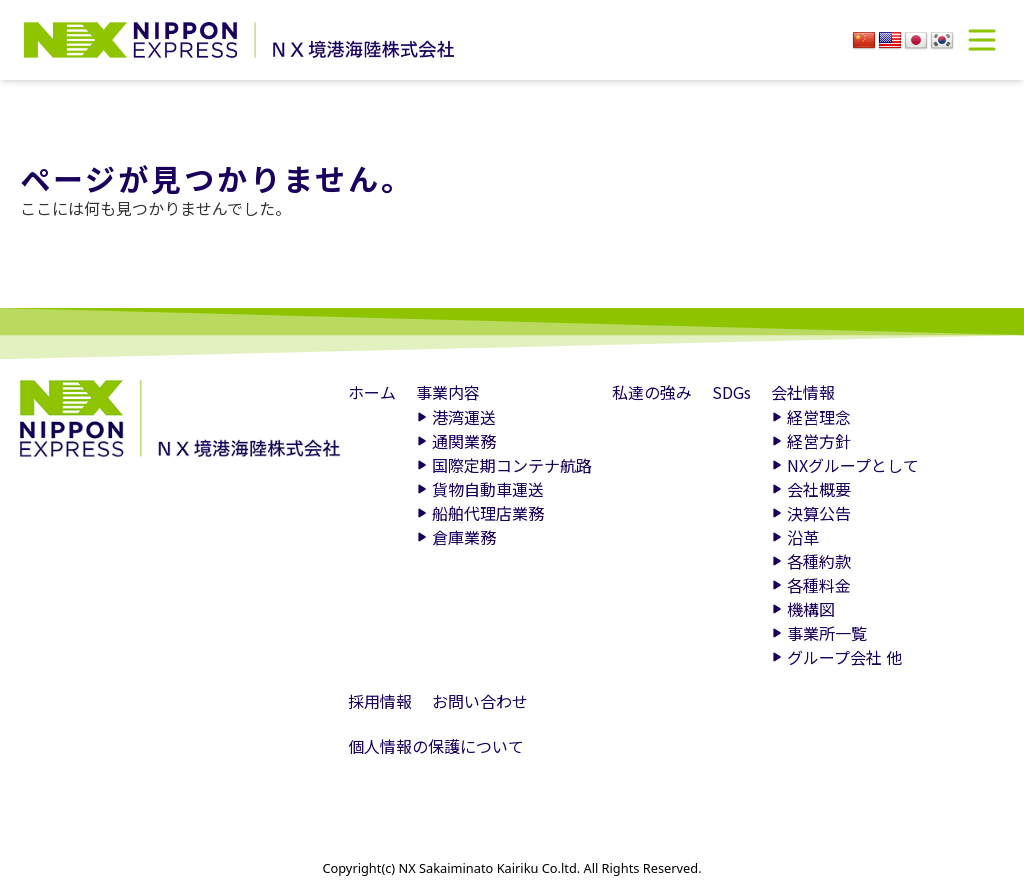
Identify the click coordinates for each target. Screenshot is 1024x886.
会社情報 (803, 392)
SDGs (731, 392)
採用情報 (380, 701)
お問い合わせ (480, 701)
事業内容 (448, 392)
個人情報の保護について (436, 746)
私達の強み (652, 392)
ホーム (372, 392)
